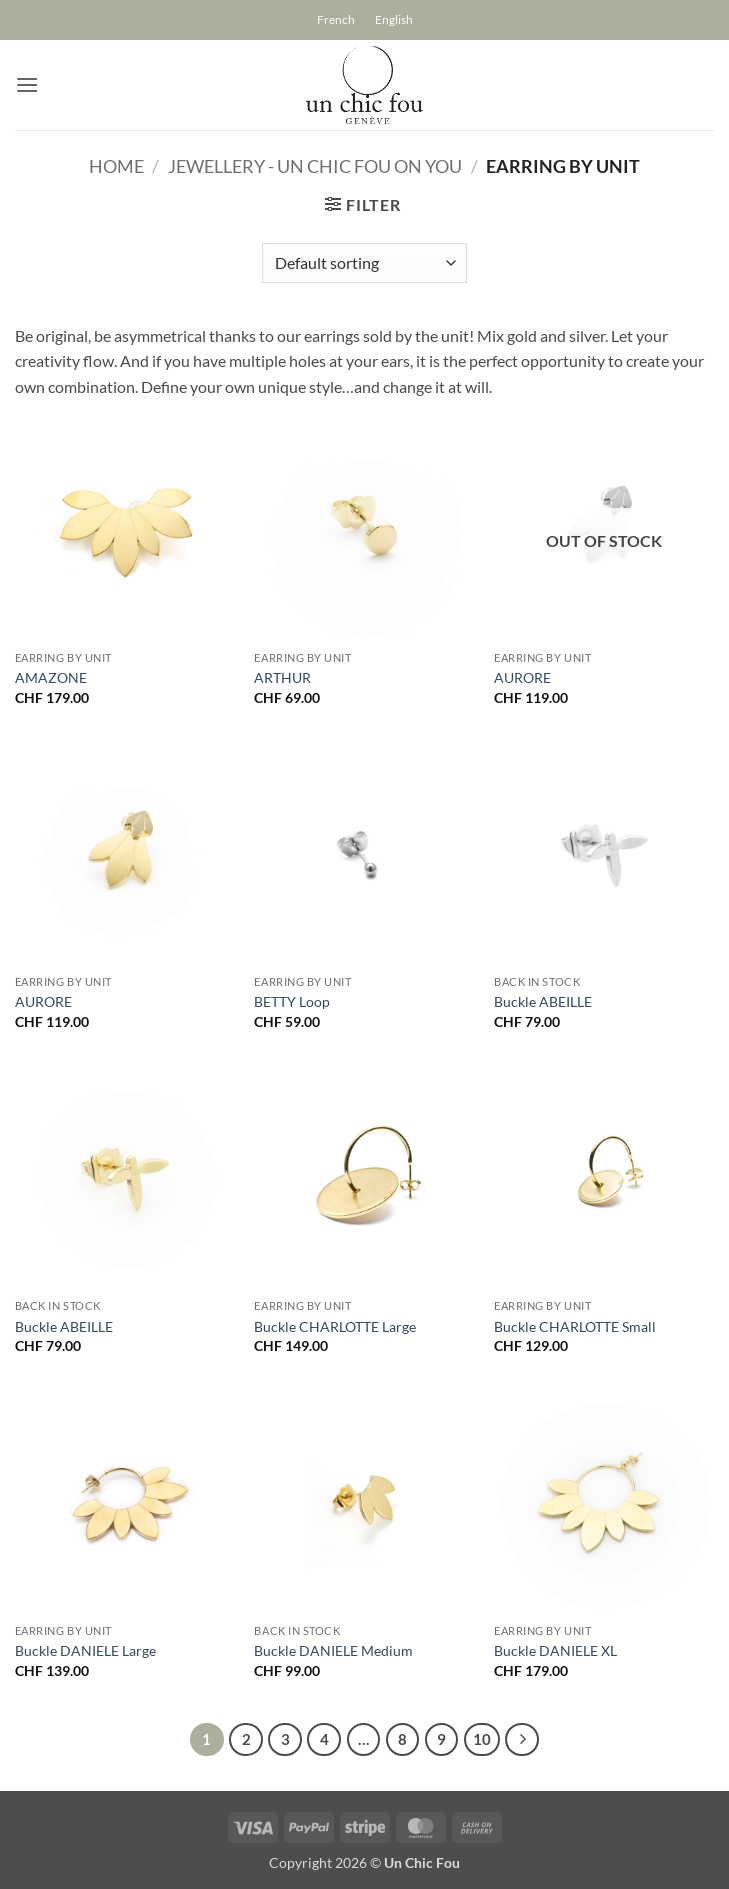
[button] (27, 84)
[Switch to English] (394, 20)
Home (116, 166)
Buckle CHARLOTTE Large (335, 1326)
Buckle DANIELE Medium (333, 1650)
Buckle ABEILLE (543, 1001)
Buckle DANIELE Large (85, 1650)
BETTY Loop (292, 1001)
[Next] (522, 1740)
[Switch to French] (336, 20)
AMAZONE (51, 677)
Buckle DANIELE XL (555, 1650)
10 (482, 1739)
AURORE (522, 677)
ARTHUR (282, 677)
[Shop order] (364, 263)
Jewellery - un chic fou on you (315, 166)
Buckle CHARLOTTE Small (575, 1326)
